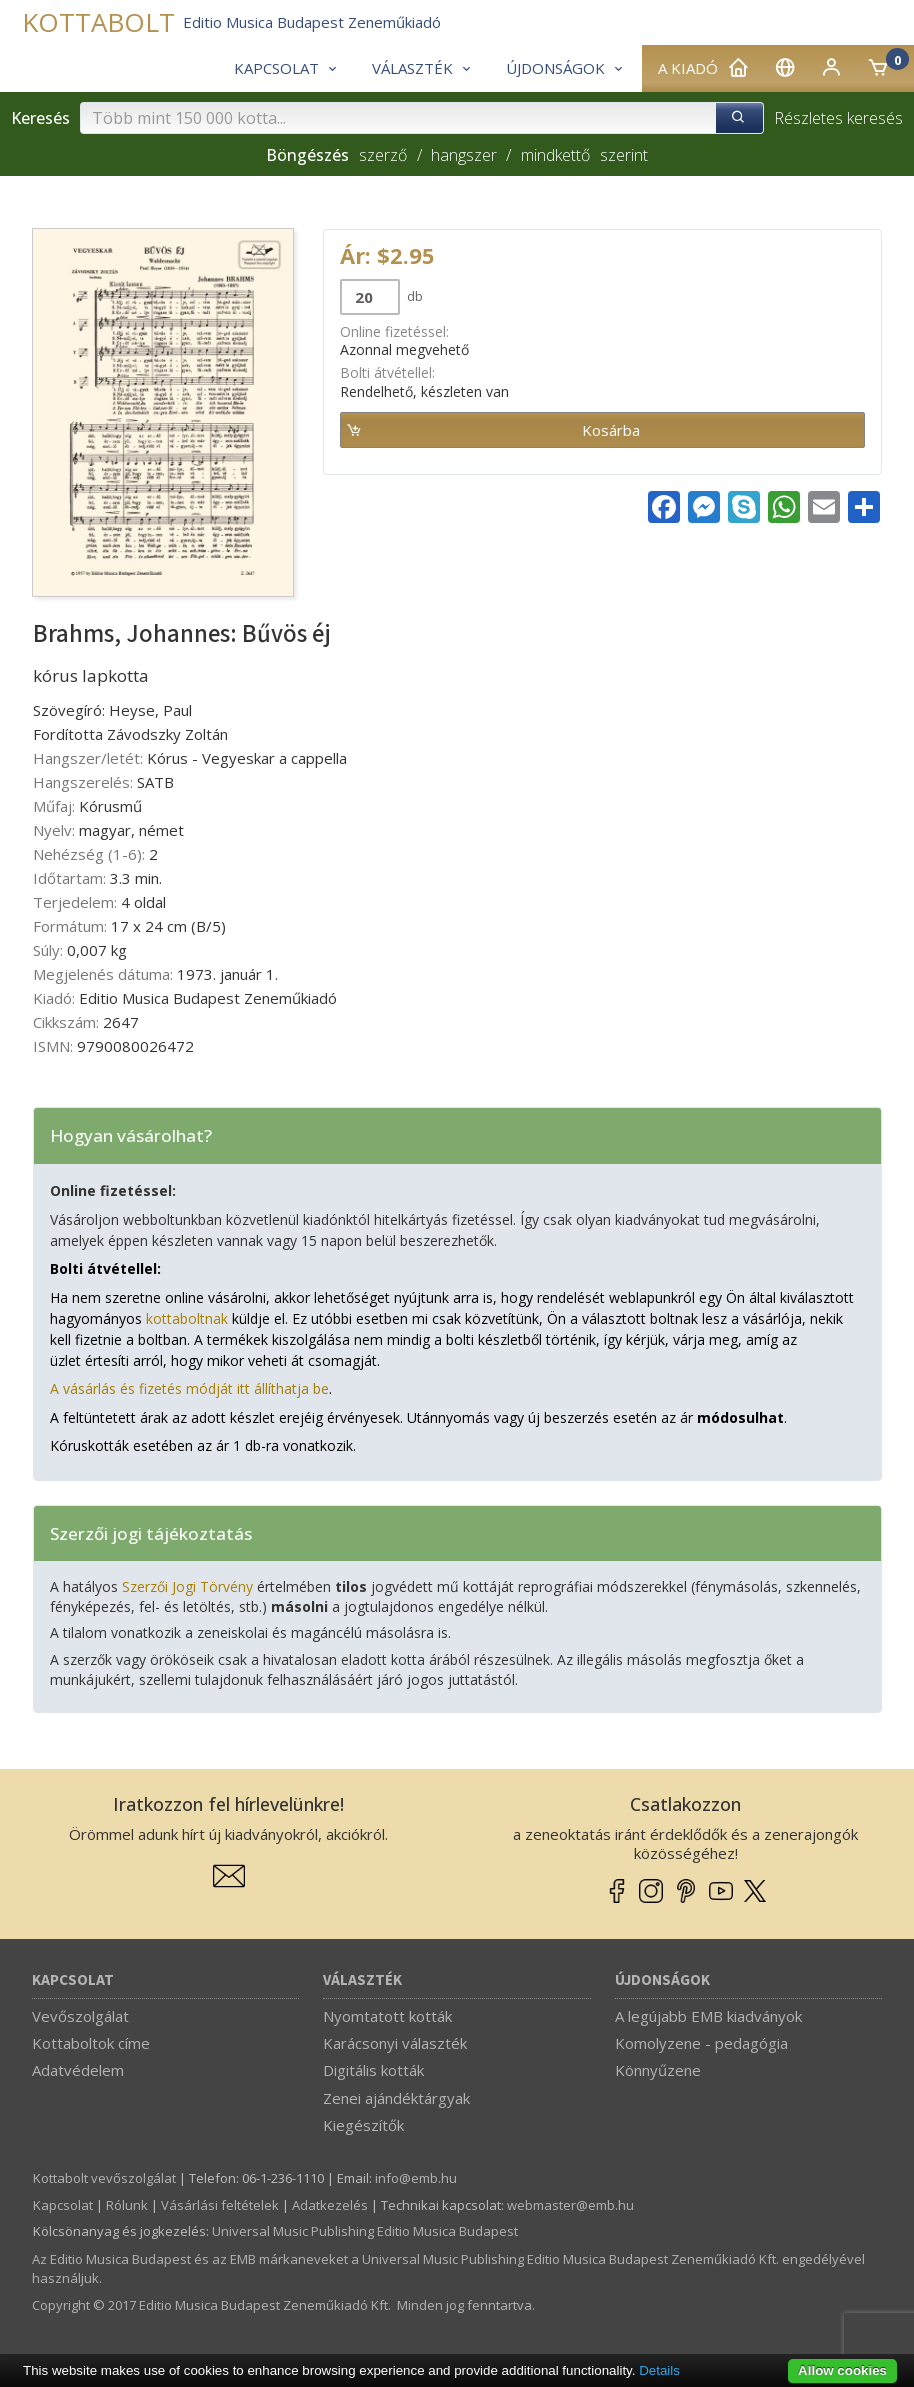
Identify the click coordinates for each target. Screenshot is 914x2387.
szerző (383, 155)
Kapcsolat (73, 1980)
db (413, 296)
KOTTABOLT (98, 22)
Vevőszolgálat (80, 2016)
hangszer (464, 155)
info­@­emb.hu (416, 2178)
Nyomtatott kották (387, 2016)
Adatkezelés (330, 2205)
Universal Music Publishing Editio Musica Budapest (365, 2231)
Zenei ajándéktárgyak (396, 2098)
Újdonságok (662, 1980)
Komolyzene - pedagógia (701, 2043)
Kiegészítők (363, 2125)
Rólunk (127, 2205)
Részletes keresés (838, 118)
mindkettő (555, 155)
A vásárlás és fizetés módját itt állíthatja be (189, 1388)
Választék (362, 1980)
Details (659, 2370)
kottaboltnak (187, 1318)
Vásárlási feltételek (220, 2205)
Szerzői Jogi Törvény (187, 1586)
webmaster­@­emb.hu (570, 2205)
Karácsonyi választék (395, 2043)
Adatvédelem (78, 2070)
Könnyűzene (658, 2070)
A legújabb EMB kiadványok (708, 2016)
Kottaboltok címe (91, 2043)
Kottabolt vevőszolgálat (104, 2178)
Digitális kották (373, 2070)
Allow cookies (842, 2370)
